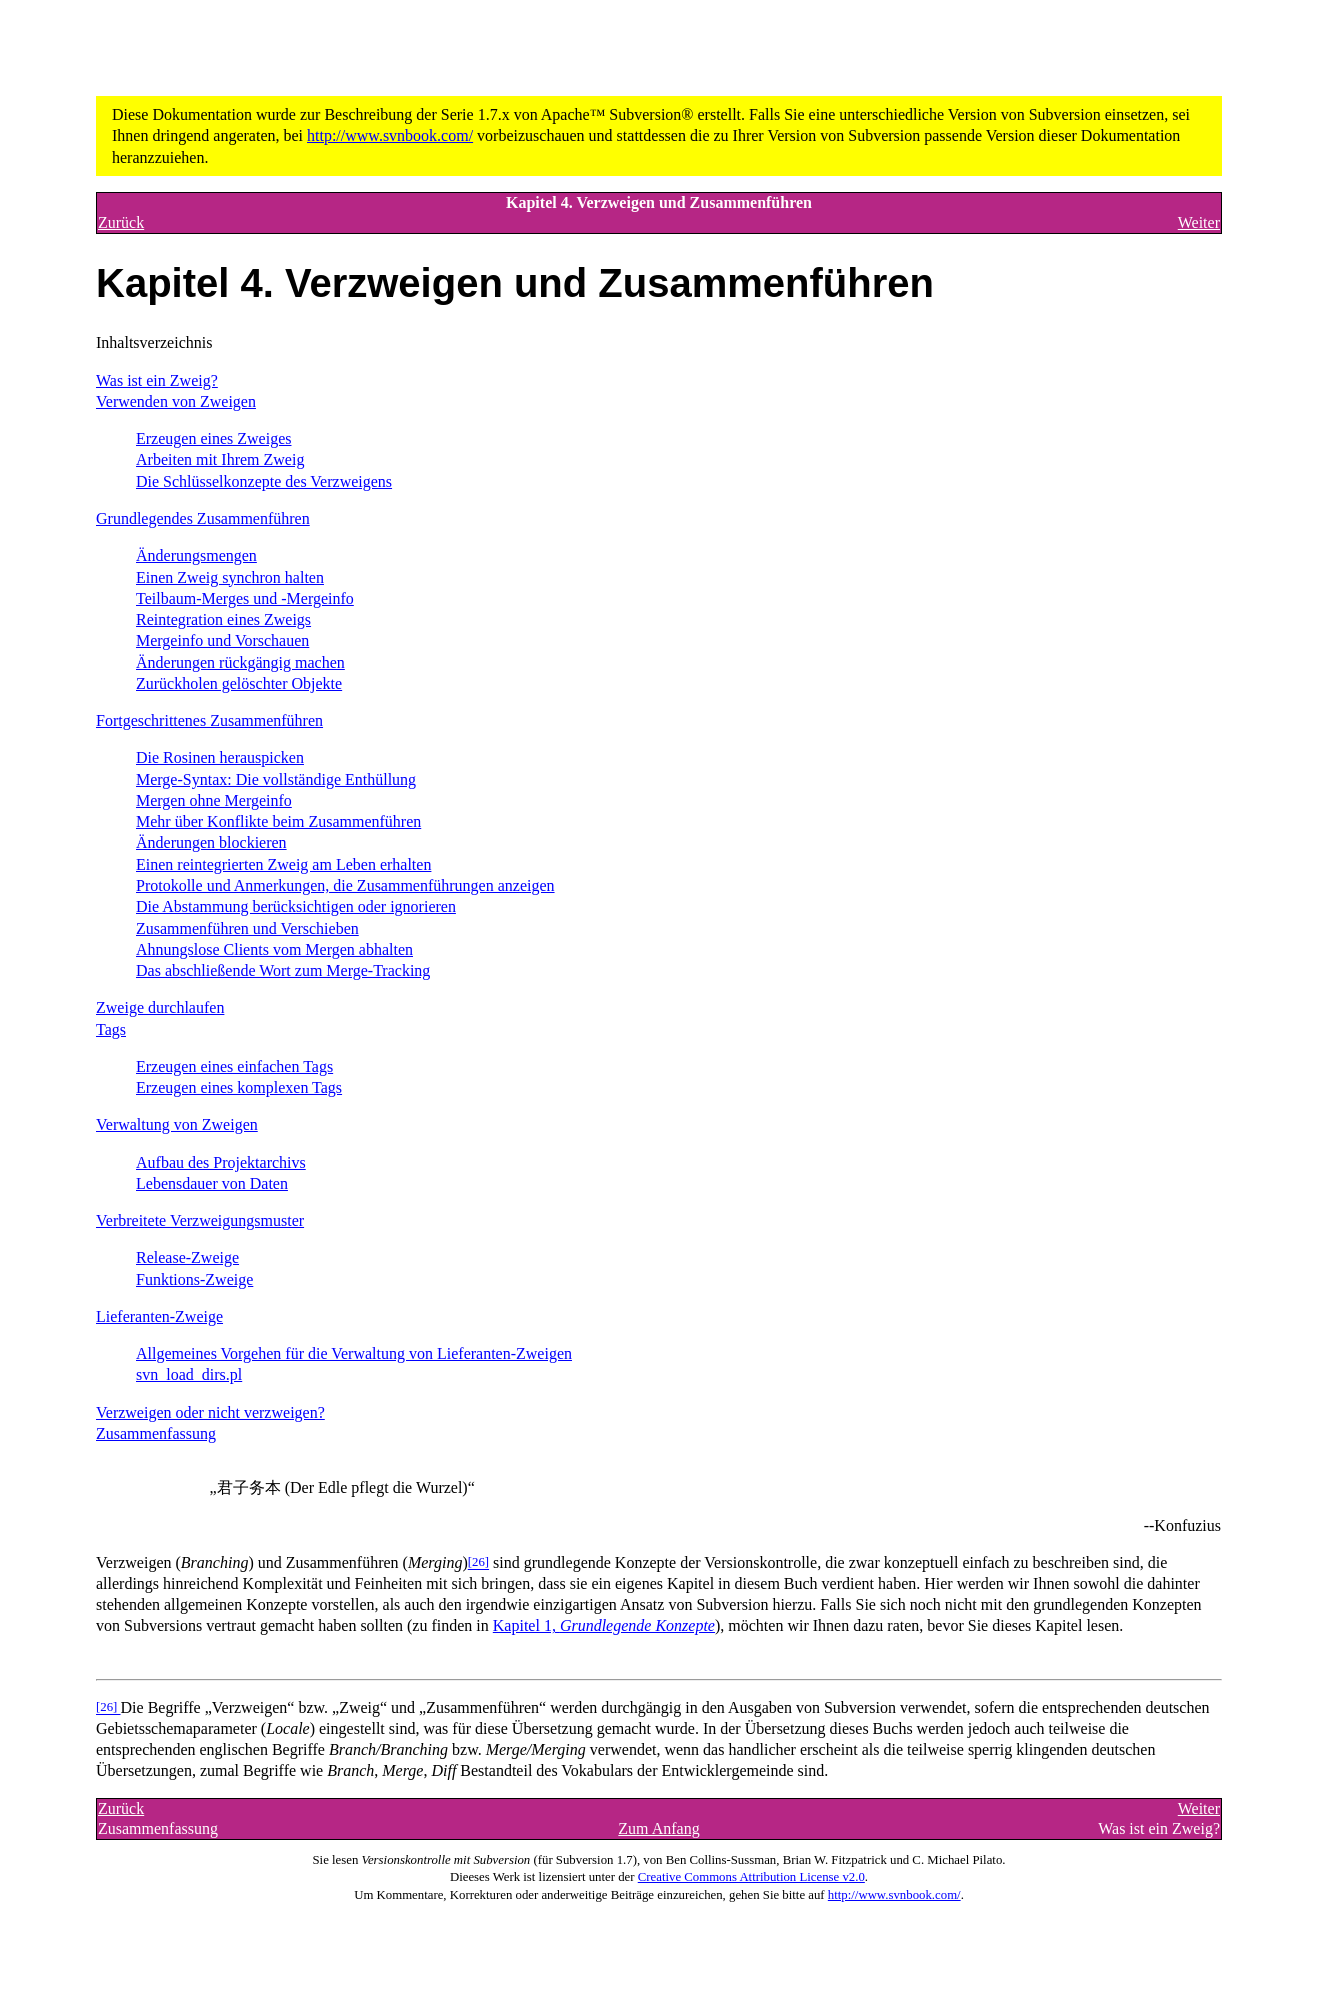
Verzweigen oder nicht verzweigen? (210, 1412)
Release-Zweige (187, 1257)
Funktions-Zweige (194, 1279)
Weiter (1199, 222)
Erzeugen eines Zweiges (213, 438)
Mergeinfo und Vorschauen (222, 640)
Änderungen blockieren (211, 842)
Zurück (121, 222)
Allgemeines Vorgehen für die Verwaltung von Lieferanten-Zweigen (354, 1353)
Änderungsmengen (196, 555)
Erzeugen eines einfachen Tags (234, 1066)
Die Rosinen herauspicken (220, 757)
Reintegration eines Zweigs (223, 619)
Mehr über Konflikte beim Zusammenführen (278, 821)
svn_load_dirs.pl (189, 1374)
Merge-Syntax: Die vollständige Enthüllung (276, 779)
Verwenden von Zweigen (176, 401)
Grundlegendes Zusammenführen (203, 518)
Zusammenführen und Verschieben (247, 928)
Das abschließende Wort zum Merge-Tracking (283, 970)
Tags (111, 1029)
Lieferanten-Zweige (159, 1316)
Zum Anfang (658, 1828)
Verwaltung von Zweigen (177, 1124)
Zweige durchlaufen (160, 1007)
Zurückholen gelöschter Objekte (239, 683)
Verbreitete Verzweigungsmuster (200, 1220)
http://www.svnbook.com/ (390, 135)
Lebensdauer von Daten (212, 1183)
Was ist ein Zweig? (157, 380)
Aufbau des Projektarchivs (221, 1162)
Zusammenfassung (156, 1433)
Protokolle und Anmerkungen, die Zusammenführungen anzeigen (345, 885)
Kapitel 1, (604, 1625)
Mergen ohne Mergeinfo (214, 800)
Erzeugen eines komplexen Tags (239, 1087)
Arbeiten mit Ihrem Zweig (220, 459)
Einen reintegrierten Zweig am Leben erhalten (283, 864)
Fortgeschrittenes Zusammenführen (209, 720)
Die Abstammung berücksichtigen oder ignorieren (296, 906)
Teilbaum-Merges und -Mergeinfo (245, 598)
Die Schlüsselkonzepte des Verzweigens (264, 481)
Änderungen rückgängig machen (240, 662)
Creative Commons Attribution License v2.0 (751, 1877)
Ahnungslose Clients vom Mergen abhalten (274, 949)
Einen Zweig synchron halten (230, 577)
